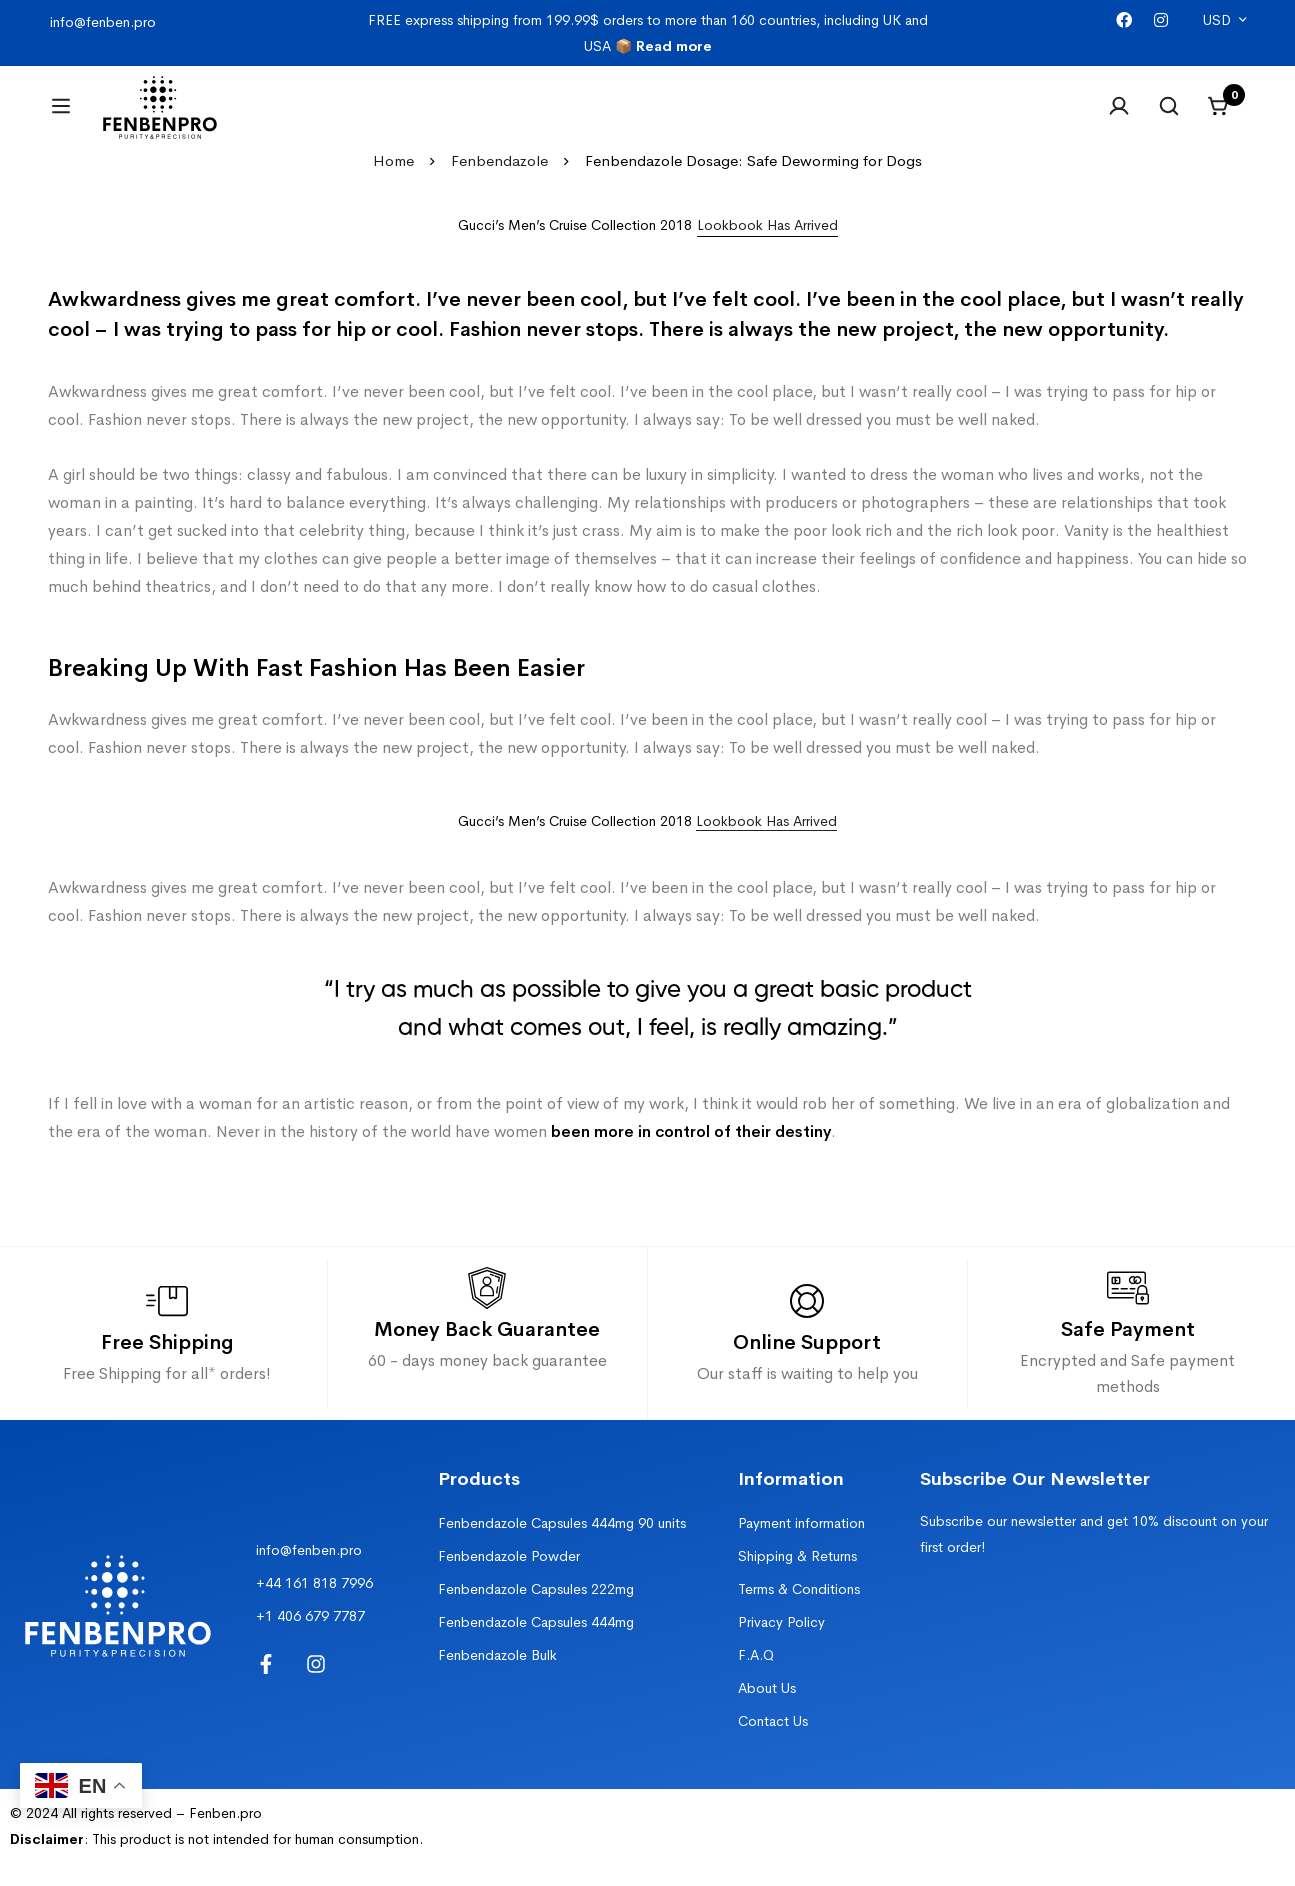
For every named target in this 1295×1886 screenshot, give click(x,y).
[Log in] (1119, 118)
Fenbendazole (499, 184)
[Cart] (1219, 118)
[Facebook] (1124, 20)
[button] (767, 249)
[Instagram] (1161, 20)
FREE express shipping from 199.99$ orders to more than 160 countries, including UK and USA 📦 (648, 33)
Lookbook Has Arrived (766, 845)
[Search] (1169, 118)
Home (393, 184)
